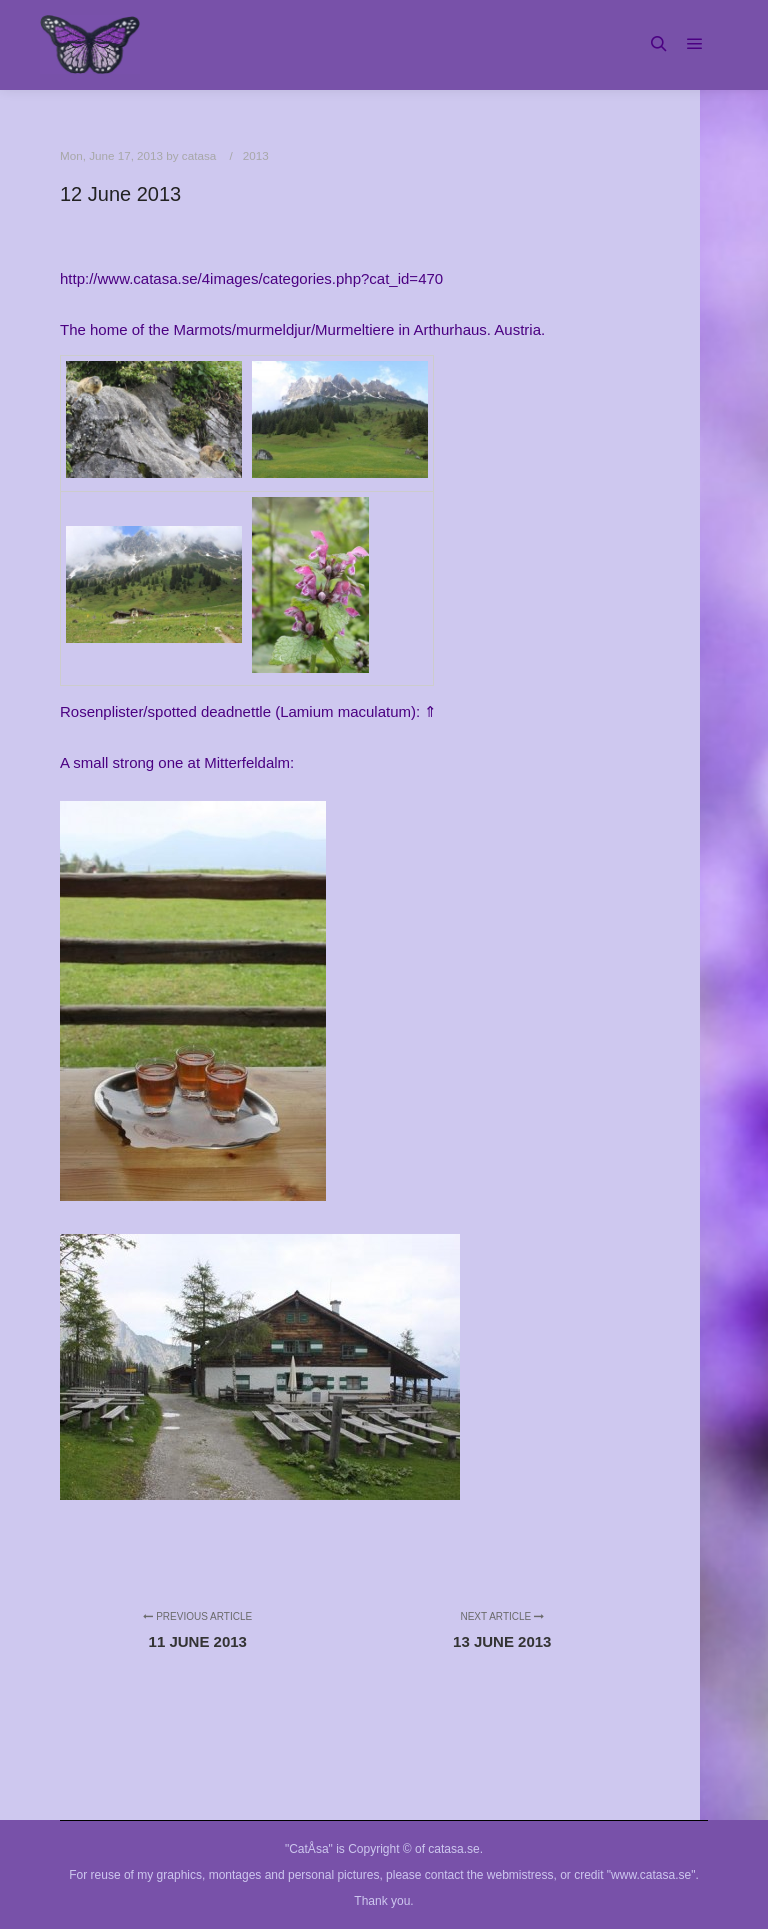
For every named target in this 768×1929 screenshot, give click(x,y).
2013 (256, 155)
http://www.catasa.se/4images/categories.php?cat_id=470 (251, 278)
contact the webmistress (489, 1875)
